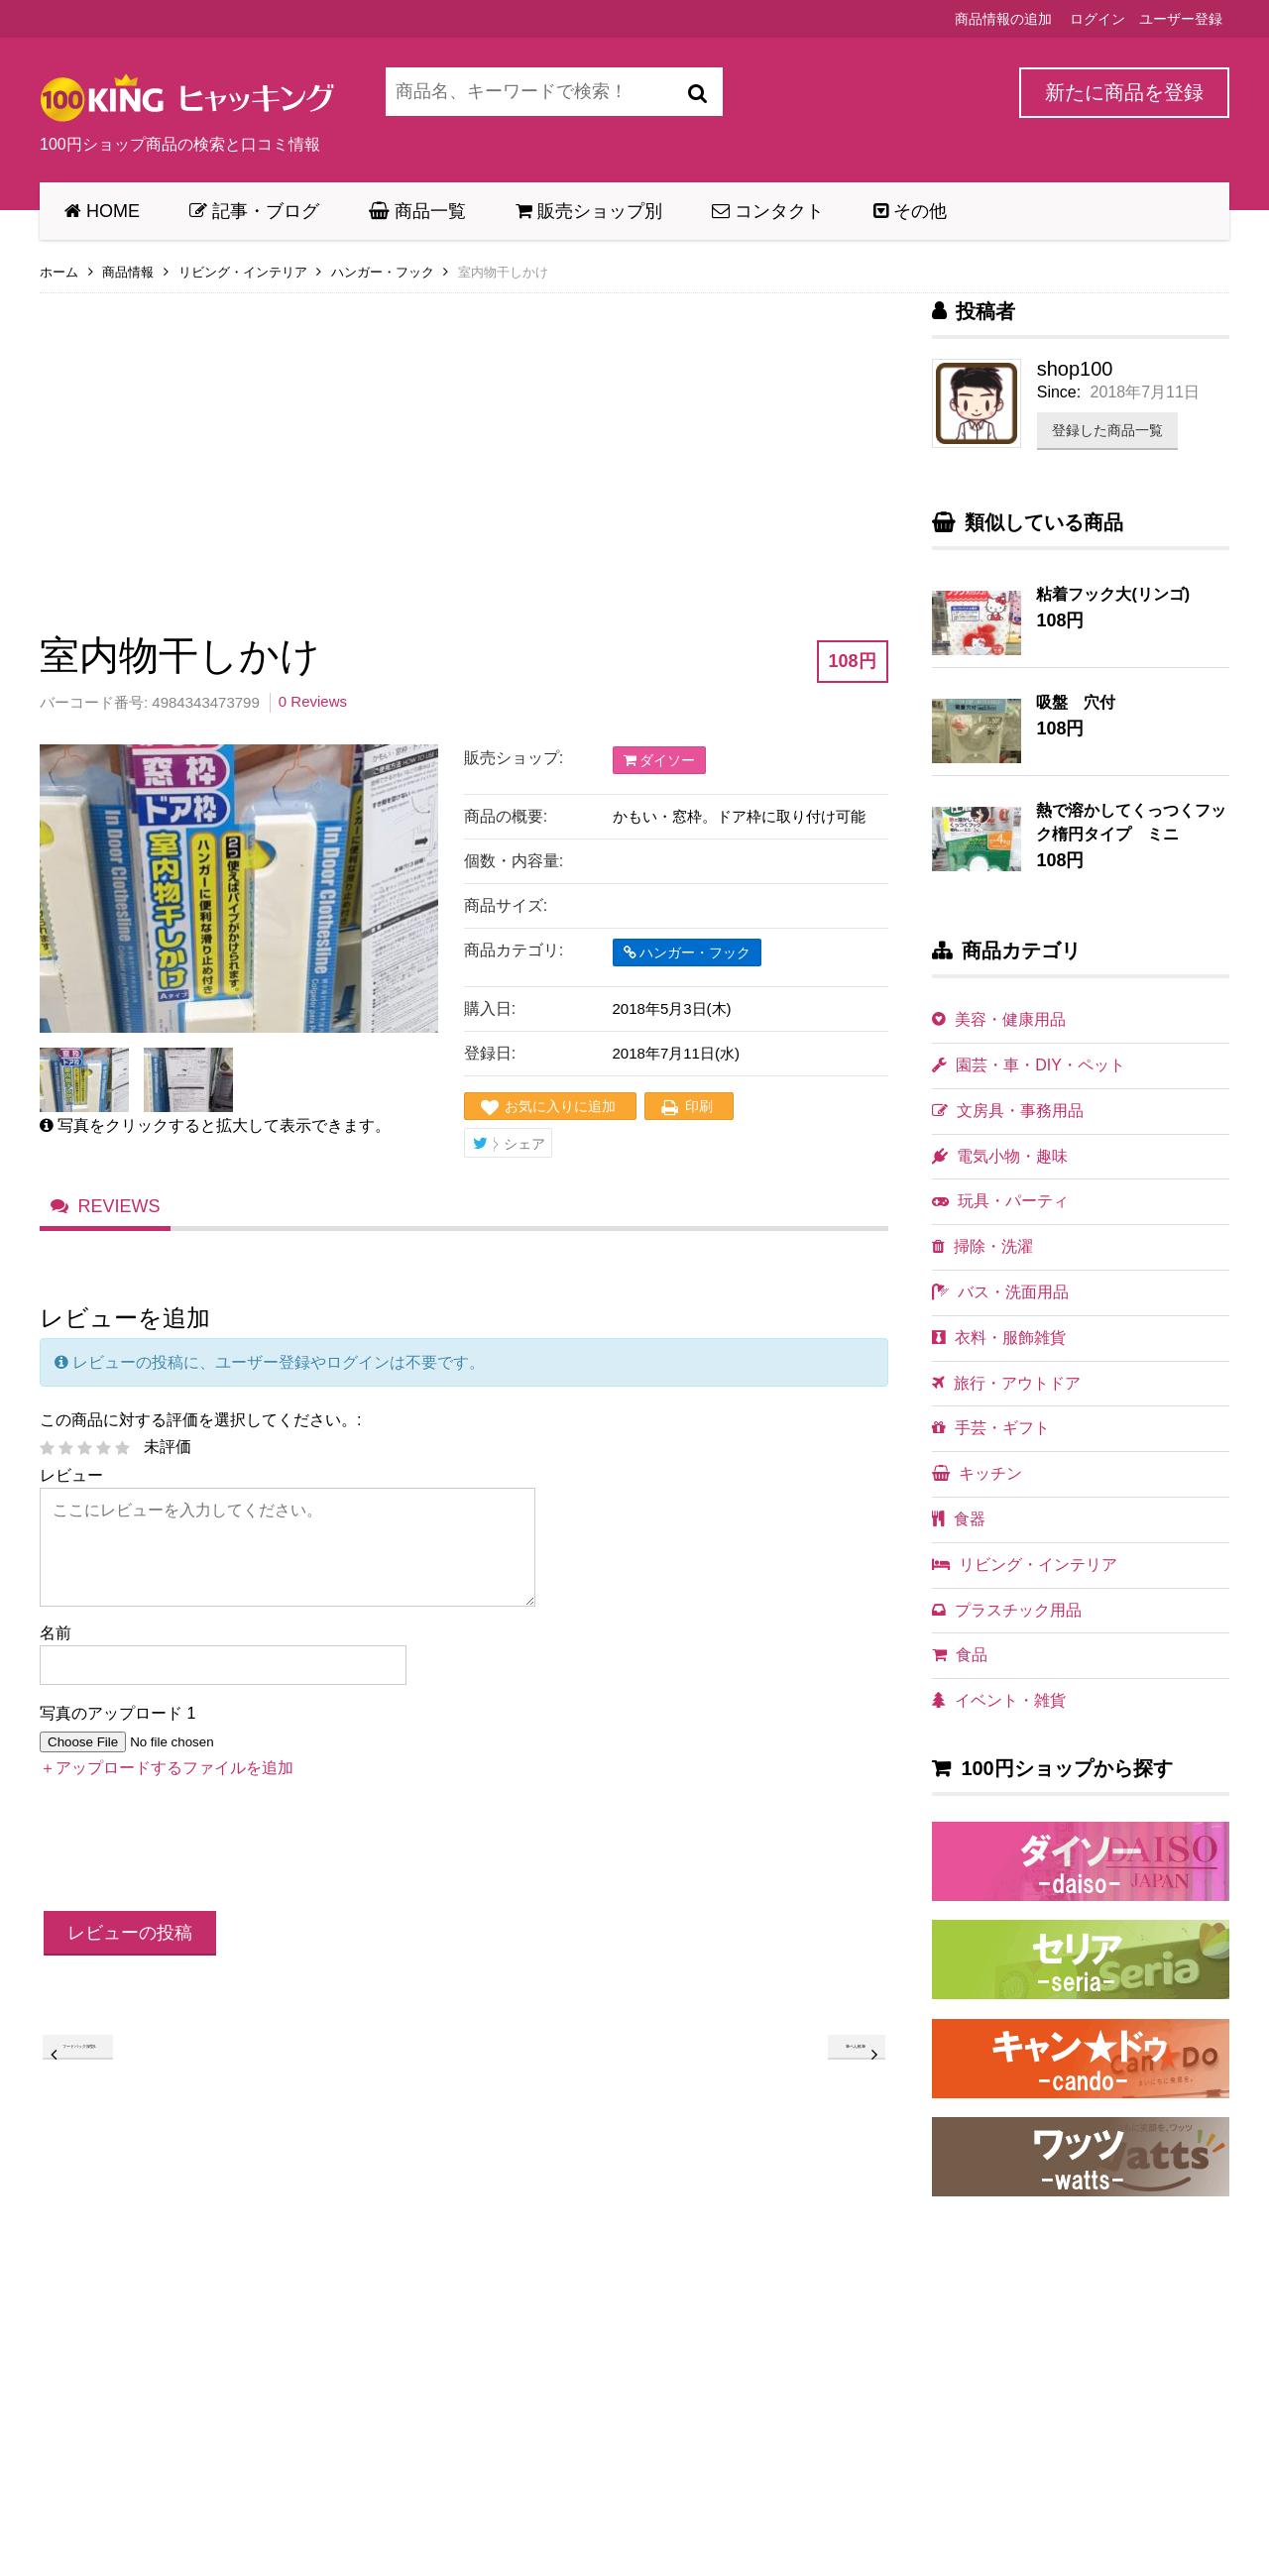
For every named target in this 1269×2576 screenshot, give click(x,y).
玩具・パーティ (1000, 1200)
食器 (958, 1519)
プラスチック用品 (1007, 1610)
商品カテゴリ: (513, 950)
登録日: (490, 1053)
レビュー (71, 1493)
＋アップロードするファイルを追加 (166, 1786)
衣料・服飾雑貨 (999, 1337)
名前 (55, 1650)
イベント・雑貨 (999, 1700)
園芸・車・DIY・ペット (1028, 1065)
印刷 (699, 1106)
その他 (910, 211)
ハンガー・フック (382, 272)
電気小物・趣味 (1000, 1156)
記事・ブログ (254, 211)
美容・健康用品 (999, 1019)
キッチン (977, 1473)
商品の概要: (505, 816)
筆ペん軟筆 (830, 2072)
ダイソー (660, 760)
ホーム (59, 272)
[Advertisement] (464, 448)
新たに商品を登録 (1124, 92)
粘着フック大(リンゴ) (1113, 594)
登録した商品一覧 (1107, 430)
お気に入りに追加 (560, 1106)
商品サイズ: (505, 905)
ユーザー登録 (1180, 19)
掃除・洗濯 (982, 1246)
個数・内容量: (513, 860)
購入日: (490, 1008)
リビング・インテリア (242, 272)
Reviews (120, 1221)
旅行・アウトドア (1006, 1383)
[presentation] (190, 1867)
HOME (102, 211)
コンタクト (768, 211)
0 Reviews (313, 701)
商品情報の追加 (1003, 19)
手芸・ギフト (991, 1427)
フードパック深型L (121, 2072)
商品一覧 (417, 211)
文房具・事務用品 (1008, 1110)
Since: (1059, 392)
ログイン (1097, 19)
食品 (959, 1654)
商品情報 (128, 272)
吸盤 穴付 (1075, 702)
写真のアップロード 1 (117, 1731)
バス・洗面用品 (1000, 1292)
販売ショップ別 (589, 211)
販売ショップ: (513, 757)
